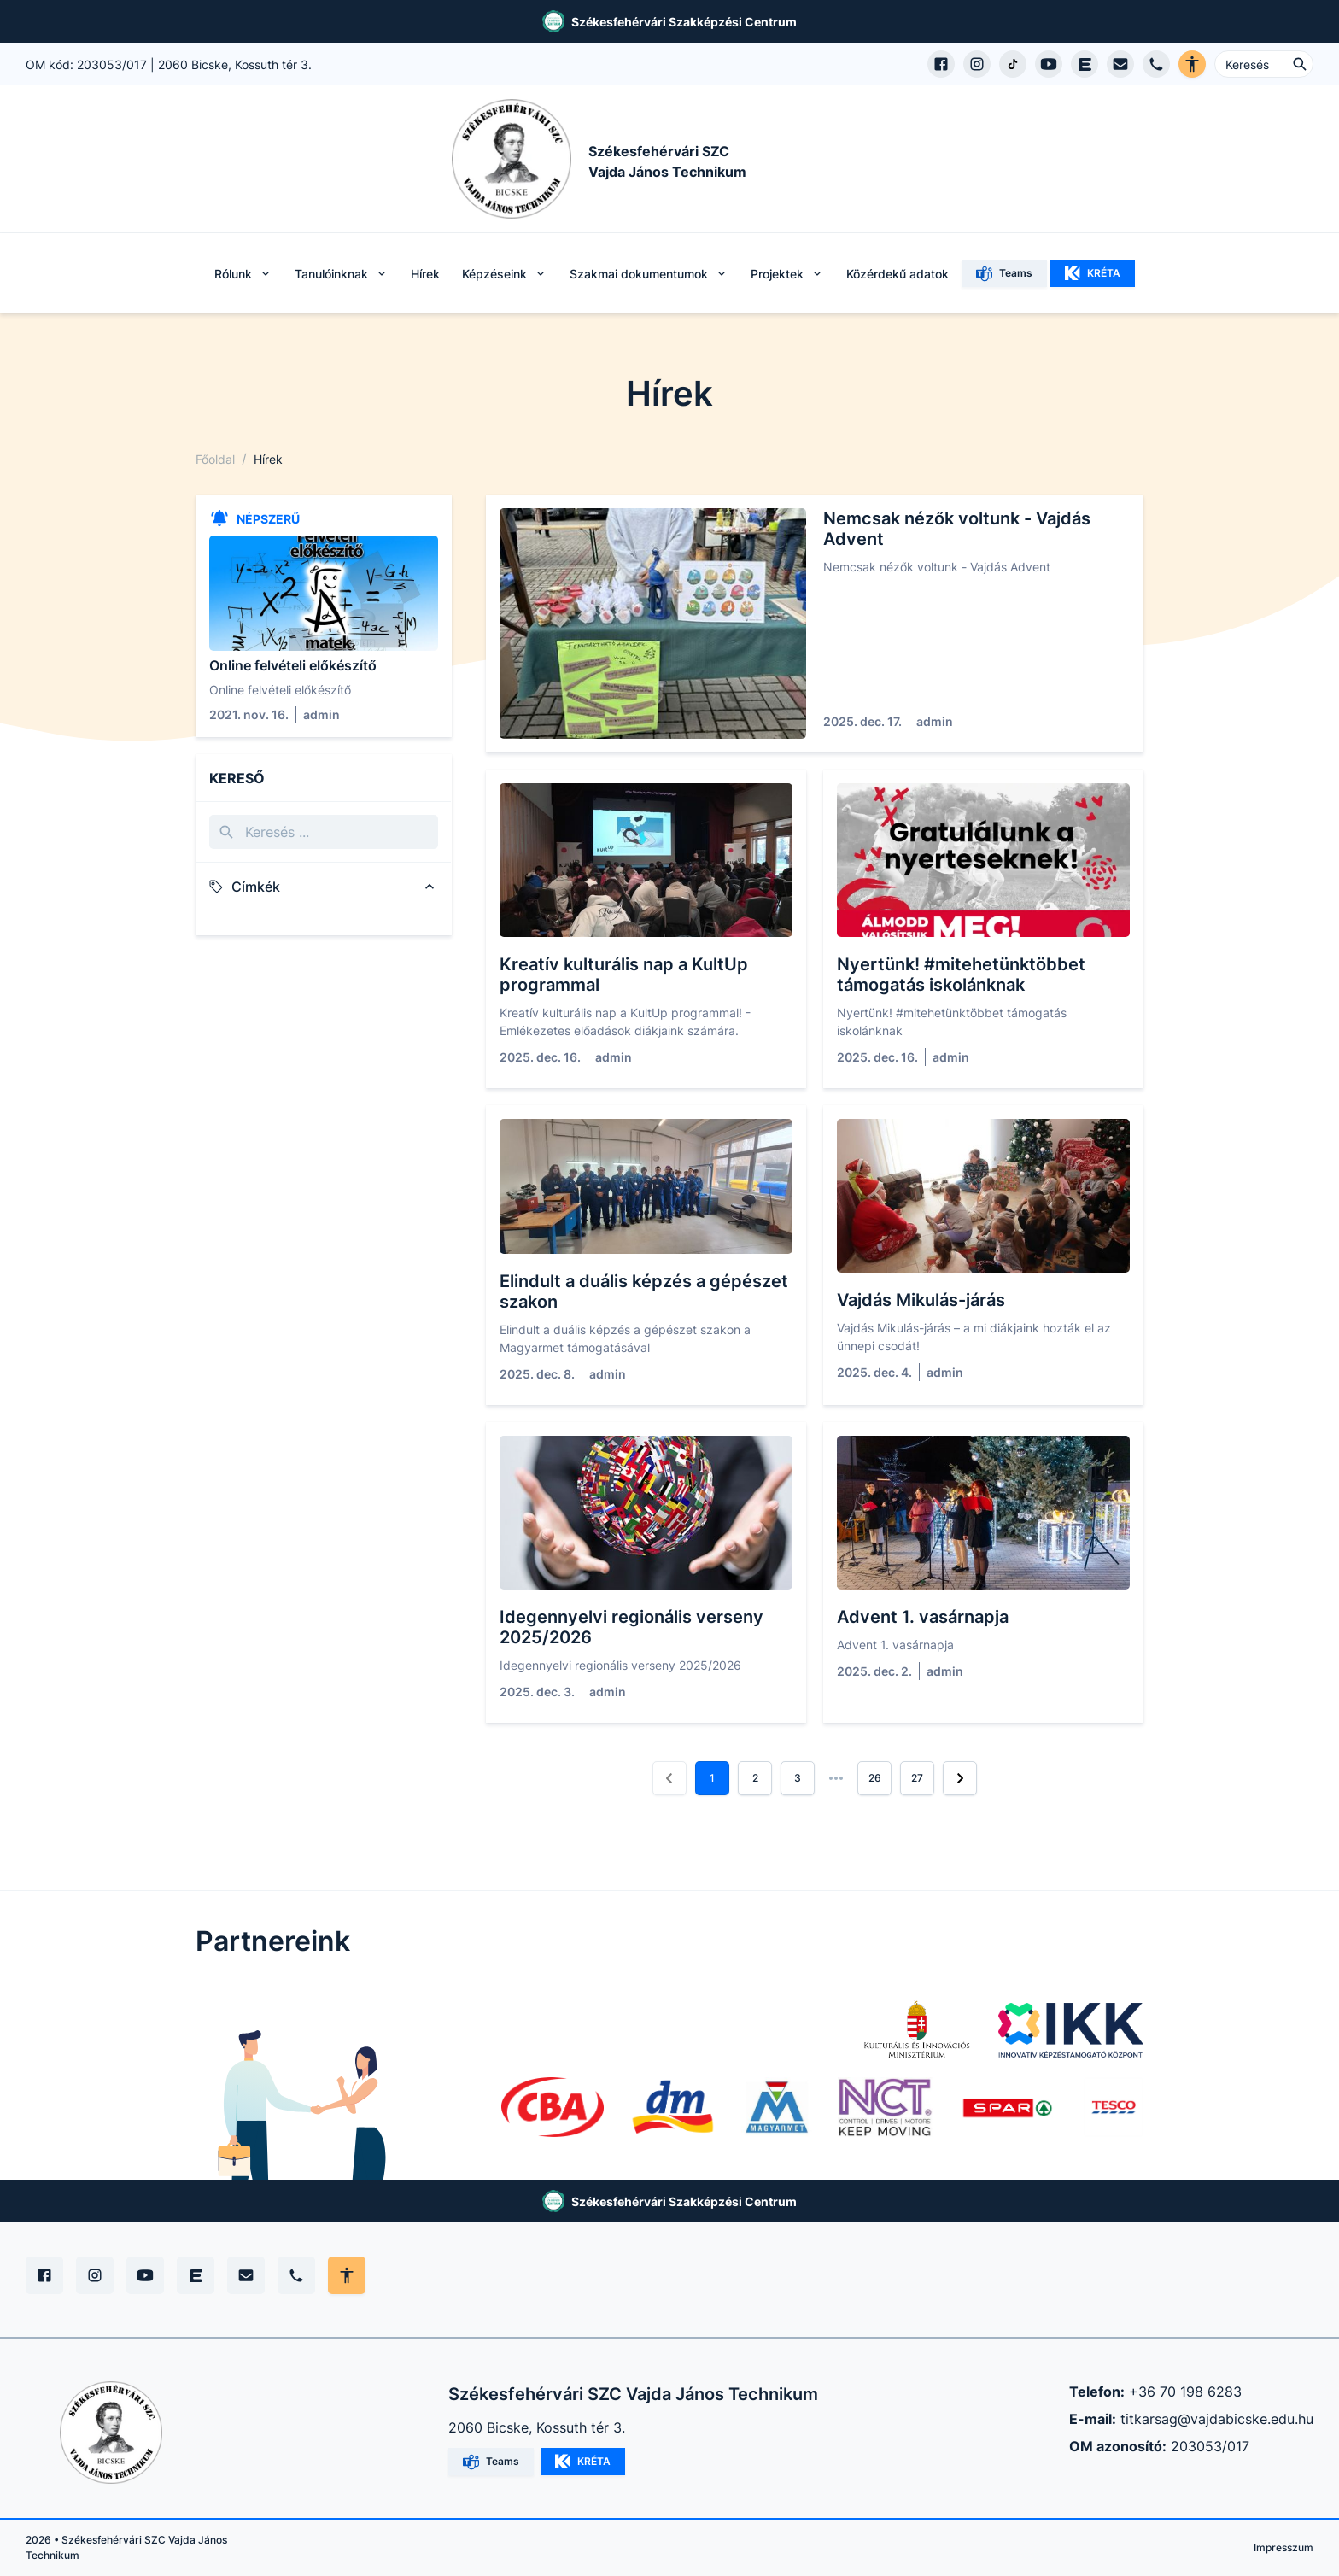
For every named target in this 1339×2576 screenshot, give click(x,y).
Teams (1004, 274)
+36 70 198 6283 (1185, 2391)
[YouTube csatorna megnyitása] (1048, 64)
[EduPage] (1084, 64)
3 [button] (797, 1777)
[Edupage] (195, 2275)
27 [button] (917, 1777)
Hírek (425, 273)
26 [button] (874, 1777)
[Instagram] (95, 2275)
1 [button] (712, 1777)
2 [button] (755, 1777)
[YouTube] (145, 2275)
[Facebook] (44, 2275)
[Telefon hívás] (1156, 64)
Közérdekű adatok (897, 273)
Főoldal (215, 459)
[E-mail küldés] (1120, 64)
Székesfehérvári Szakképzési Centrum (684, 22)
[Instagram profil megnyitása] (977, 64)
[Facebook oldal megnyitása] (941, 64)
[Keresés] (323, 832)
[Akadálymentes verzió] (1192, 64)
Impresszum (1283, 2547)
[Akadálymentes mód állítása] (346, 2275)
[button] (669, 1778)
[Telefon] (296, 2275)
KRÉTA (1092, 273)
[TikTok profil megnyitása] (1012, 64)
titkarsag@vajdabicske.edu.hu (1216, 2418)
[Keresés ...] (1263, 64)
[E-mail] (246, 2275)
